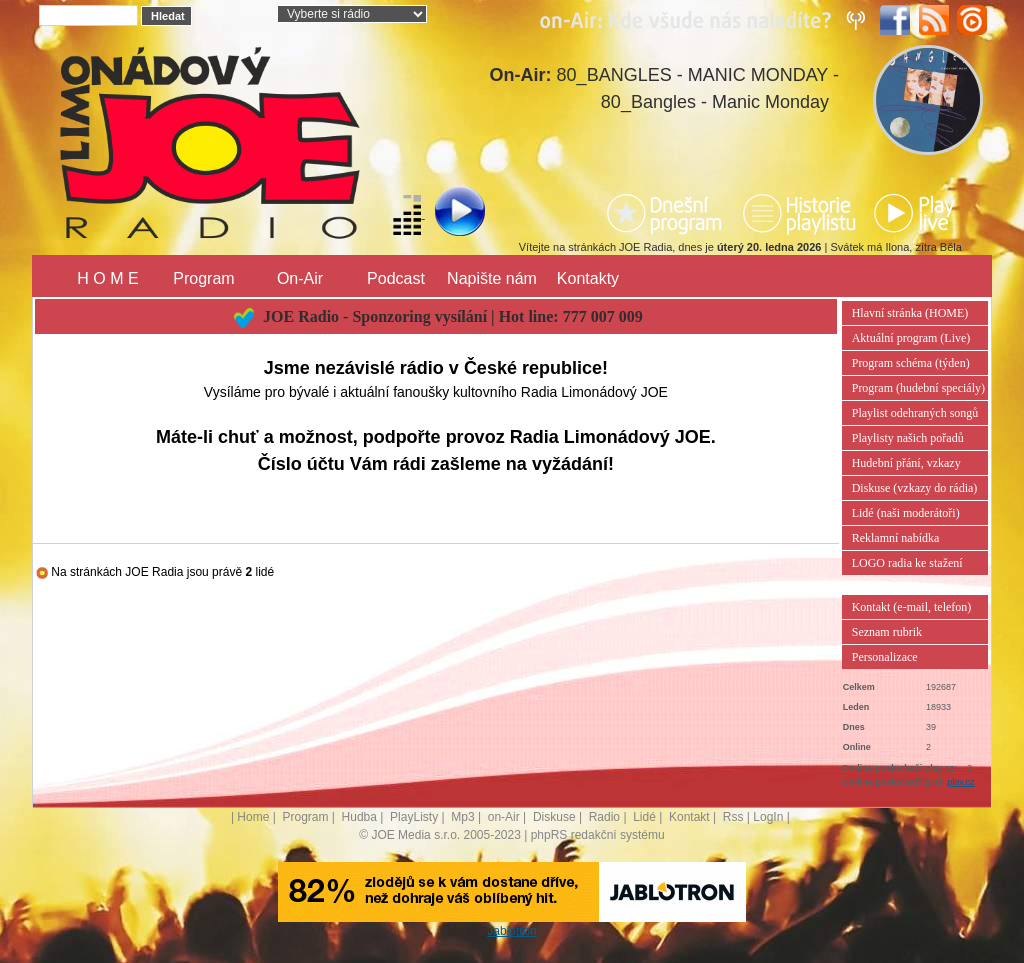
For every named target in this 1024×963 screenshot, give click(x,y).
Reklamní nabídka (896, 538)
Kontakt (689, 817)
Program (203, 278)
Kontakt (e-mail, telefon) (912, 607)
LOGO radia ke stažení (907, 563)
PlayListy (414, 817)
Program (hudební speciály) (918, 388)
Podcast (396, 278)
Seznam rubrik (887, 632)
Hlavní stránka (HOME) (910, 313)
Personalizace (885, 657)
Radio (604, 817)
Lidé (644, 817)
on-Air (504, 817)
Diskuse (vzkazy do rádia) (915, 488)
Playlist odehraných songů (915, 413)
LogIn (768, 817)
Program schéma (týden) (911, 363)
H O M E (107, 278)
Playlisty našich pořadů (908, 438)
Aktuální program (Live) (911, 338)
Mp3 (462, 817)
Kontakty (588, 278)
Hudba (359, 817)
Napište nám (492, 278)
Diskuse (554, 817)
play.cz (960, 782)
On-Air (300, 278)
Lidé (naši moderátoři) (906, 513)
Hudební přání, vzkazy (906, 463)
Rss (733, 817)
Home (253, 817)
